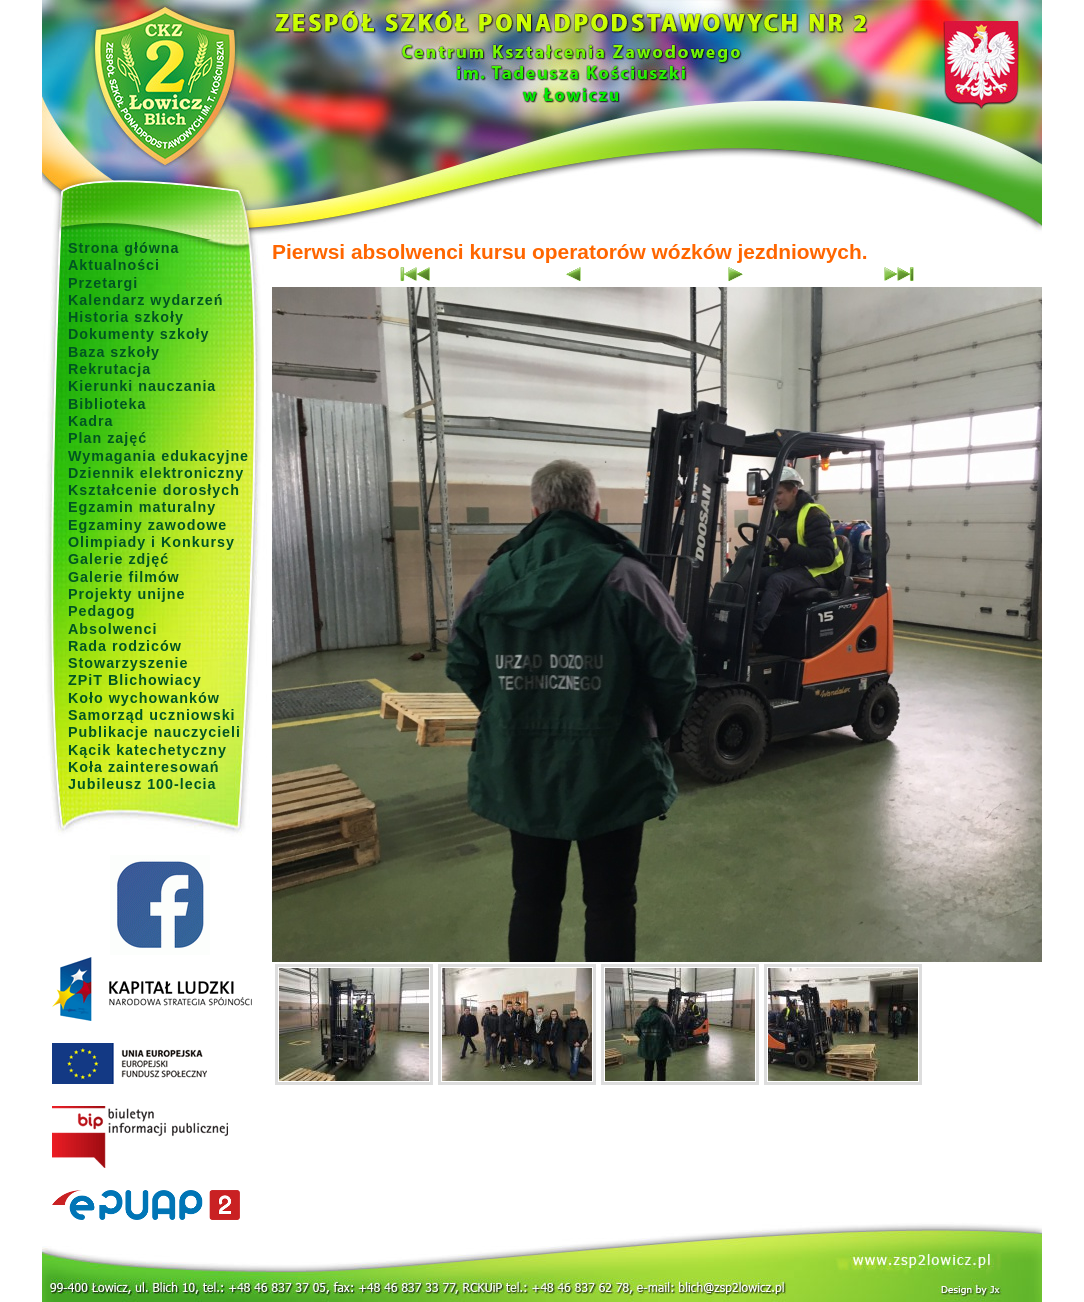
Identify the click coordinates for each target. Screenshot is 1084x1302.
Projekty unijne (127, 594)
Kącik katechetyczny (147, 750)
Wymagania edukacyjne (158, 456)
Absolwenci (112, 629)
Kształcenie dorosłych (154, 490)
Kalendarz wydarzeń (145, 300)
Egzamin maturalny (142, 507)
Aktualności (114, 265)
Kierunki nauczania (142, 386)
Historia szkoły (126, 317)
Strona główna (124, 248)
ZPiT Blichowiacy (135, 680)
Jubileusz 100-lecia (142, 784)
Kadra (91, 421)
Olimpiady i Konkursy (151, 542)
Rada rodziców (125, 646)
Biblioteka (107, 404)
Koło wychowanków (144, 698)
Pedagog (101, 611)
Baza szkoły (114, 352)
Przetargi (103, 283)
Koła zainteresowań (144, 767)
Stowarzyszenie (128, 663)
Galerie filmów (124, 577)
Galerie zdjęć (118, 559)
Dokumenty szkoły (139, 334)
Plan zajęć (107, 438)
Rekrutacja (109, 369)
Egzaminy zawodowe (147, 525)
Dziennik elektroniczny (156, 473)
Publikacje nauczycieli (154, 732)
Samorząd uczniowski (152, 715)
